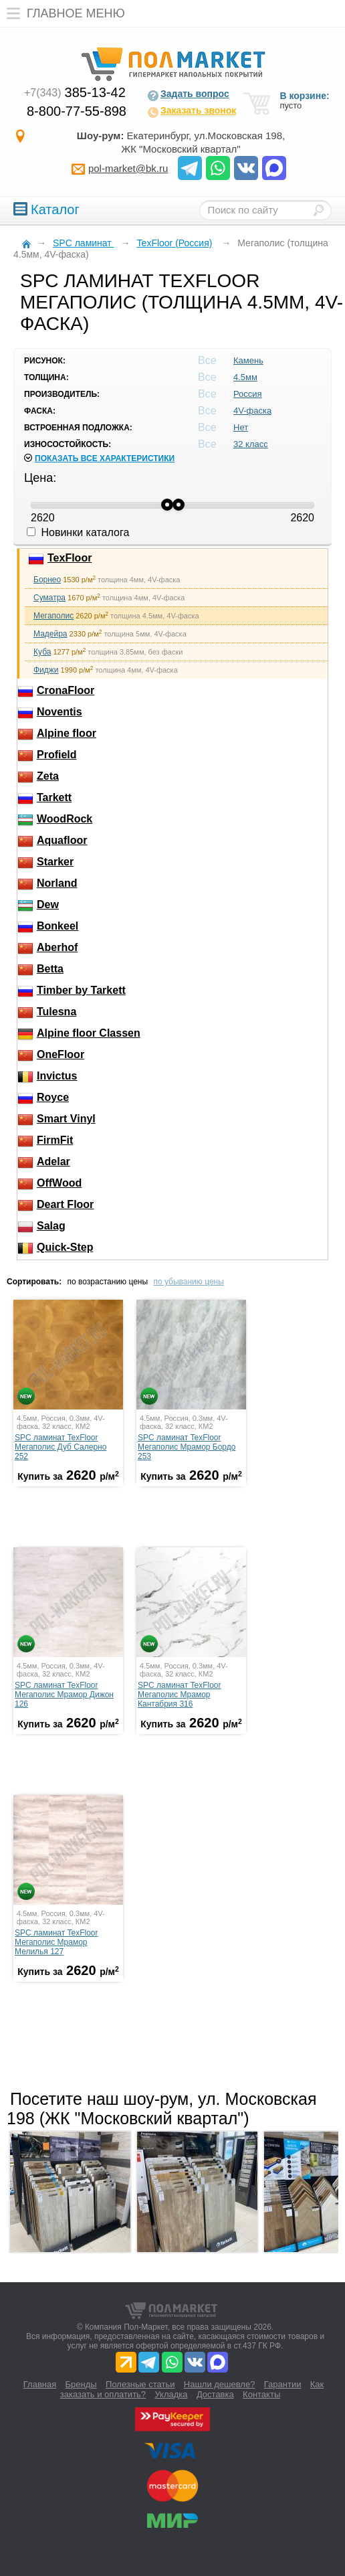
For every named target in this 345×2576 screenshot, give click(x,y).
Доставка (215, 2394)
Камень (248, 360)
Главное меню (62, 13)
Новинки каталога (78, 532)
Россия (247, 394)
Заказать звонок (191, 111)
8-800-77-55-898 (76, 111)
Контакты (261, 2394)
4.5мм (245, 377)
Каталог (46, 209)
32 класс (250, 444)
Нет (240, 427)
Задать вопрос (188, 95)
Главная (39, 2384)
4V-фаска (252, 411)
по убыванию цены (188, 1281)
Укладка (170, 2394)
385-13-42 (75, 92)
